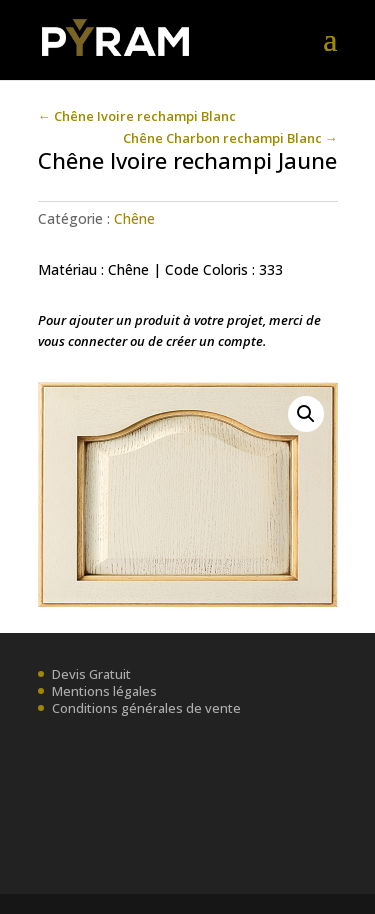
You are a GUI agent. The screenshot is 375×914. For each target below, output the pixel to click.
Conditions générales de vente (146, 708)
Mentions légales (104, 691)
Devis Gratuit (91, 674)
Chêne (134, 218)
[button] (306, 414)
